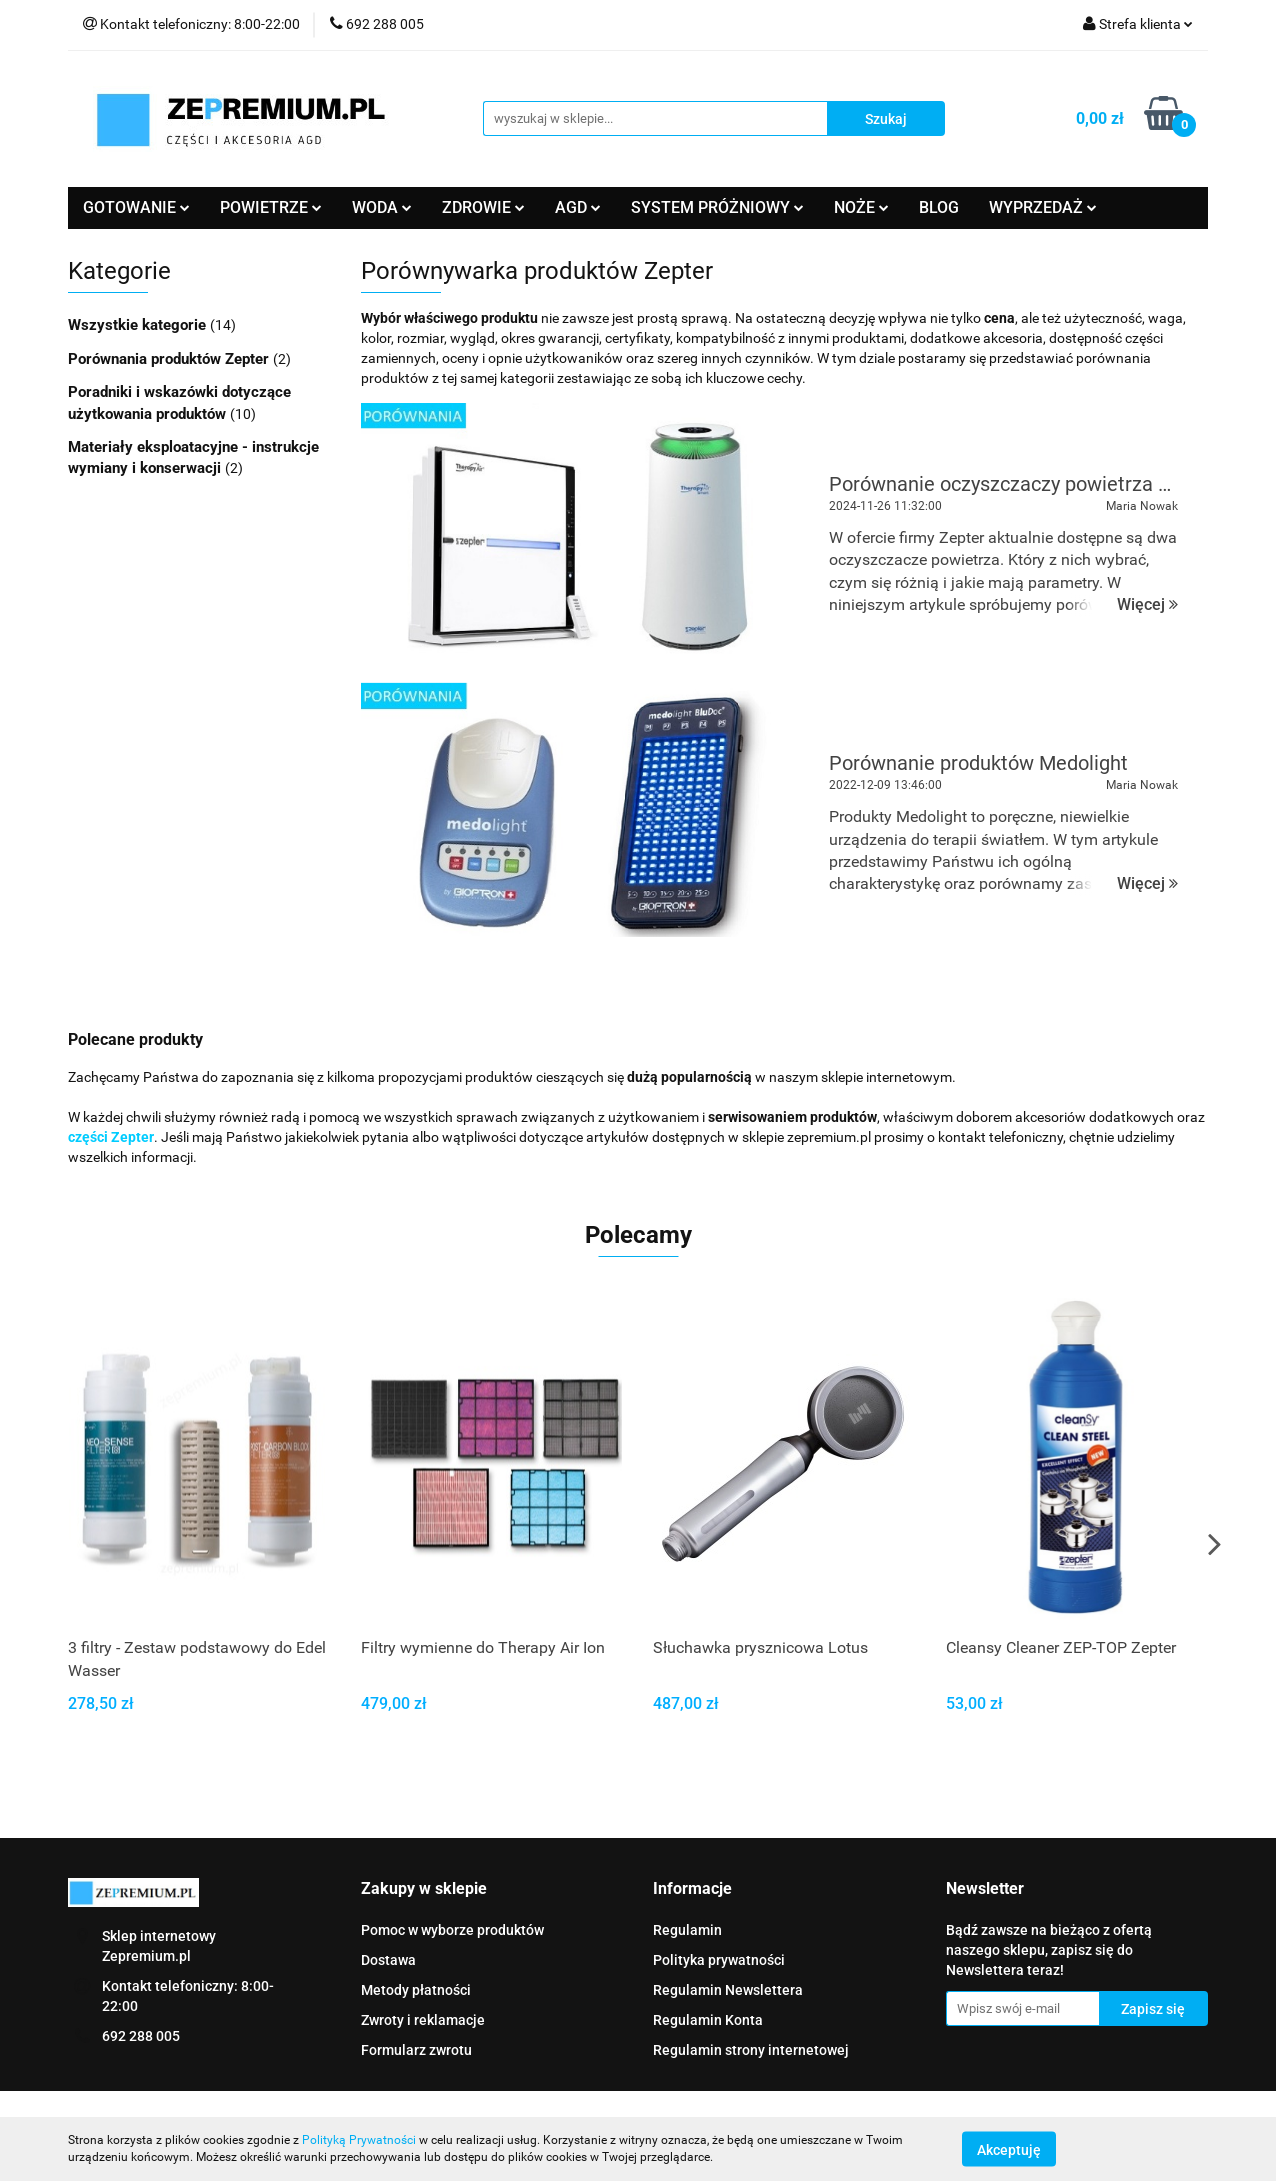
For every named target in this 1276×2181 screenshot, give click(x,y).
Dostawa (388, 1960)
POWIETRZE (271, 207)
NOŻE (861, 207)
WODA (382, 207)
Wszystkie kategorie (139, 325)
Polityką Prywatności (359, 2140)
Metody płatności (416, 1990)
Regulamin (687, 1930)
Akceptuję (1009, 2149)
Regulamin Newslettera (728, 1990)
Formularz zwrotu (416, 2050)
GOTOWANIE (136, 207)
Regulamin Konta (708, 2020)
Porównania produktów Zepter (170, 359)
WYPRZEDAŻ (1043, 207)
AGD (578, 207)
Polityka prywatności (719, 1960)
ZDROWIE (483, 207)
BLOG (939, 207)
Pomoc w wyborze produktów (452, 1930)
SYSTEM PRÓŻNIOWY (717, 207)
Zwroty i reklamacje (423, 2020)
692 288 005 (141, 2036)
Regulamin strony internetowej (751, 2050)
